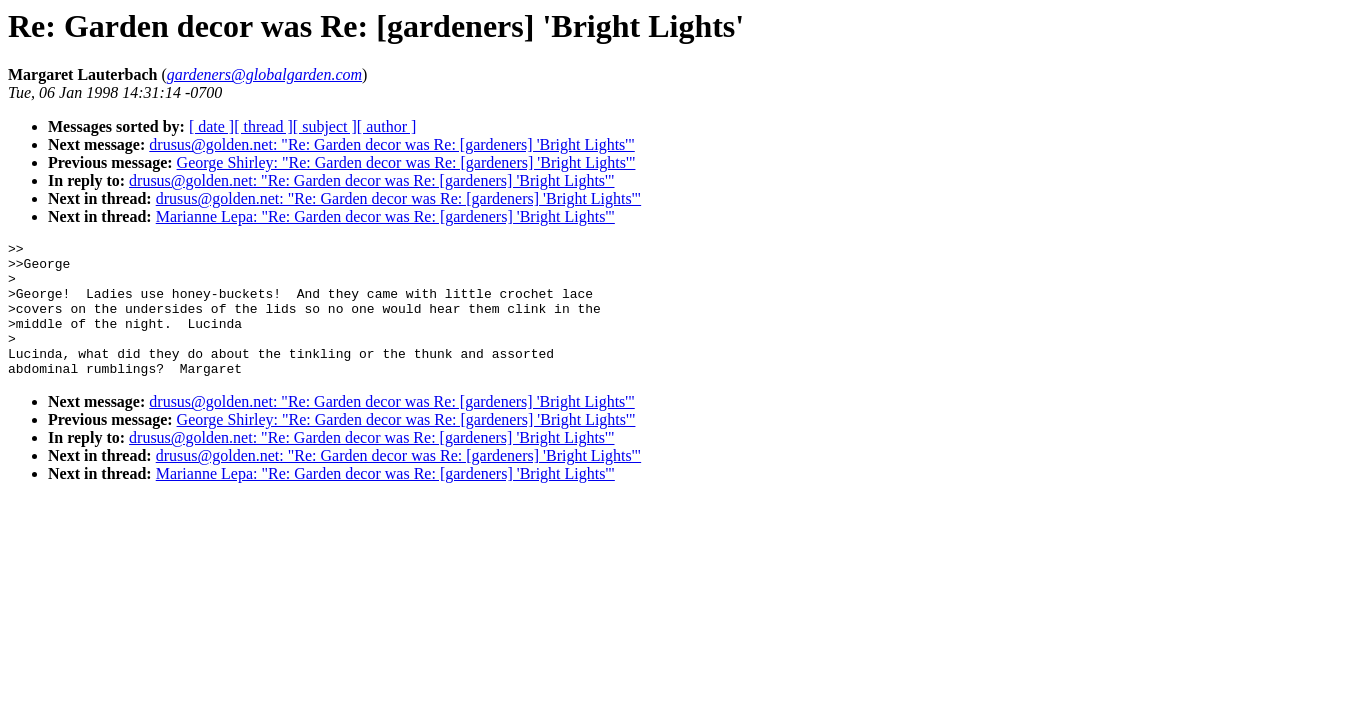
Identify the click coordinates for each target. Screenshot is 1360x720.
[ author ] (387, 126)
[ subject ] (325, 126)
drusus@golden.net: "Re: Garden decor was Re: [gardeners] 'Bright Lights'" (391, 144)
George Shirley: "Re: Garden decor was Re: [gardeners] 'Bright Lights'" (406, 162)
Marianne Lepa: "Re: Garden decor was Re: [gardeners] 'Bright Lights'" (385, 216)
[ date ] (211, 126)
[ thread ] (263, 126)
